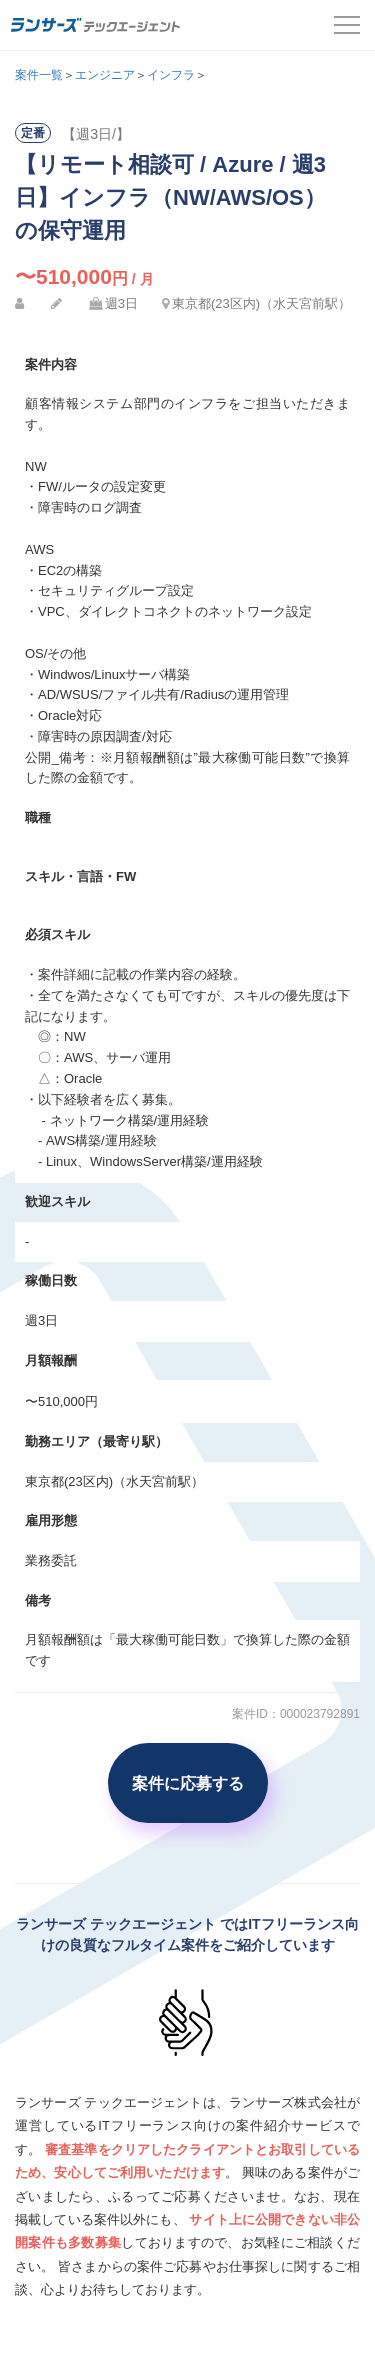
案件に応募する (188, 1783)
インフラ (171, 75)
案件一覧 (39, 75)
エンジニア (105, 75)
